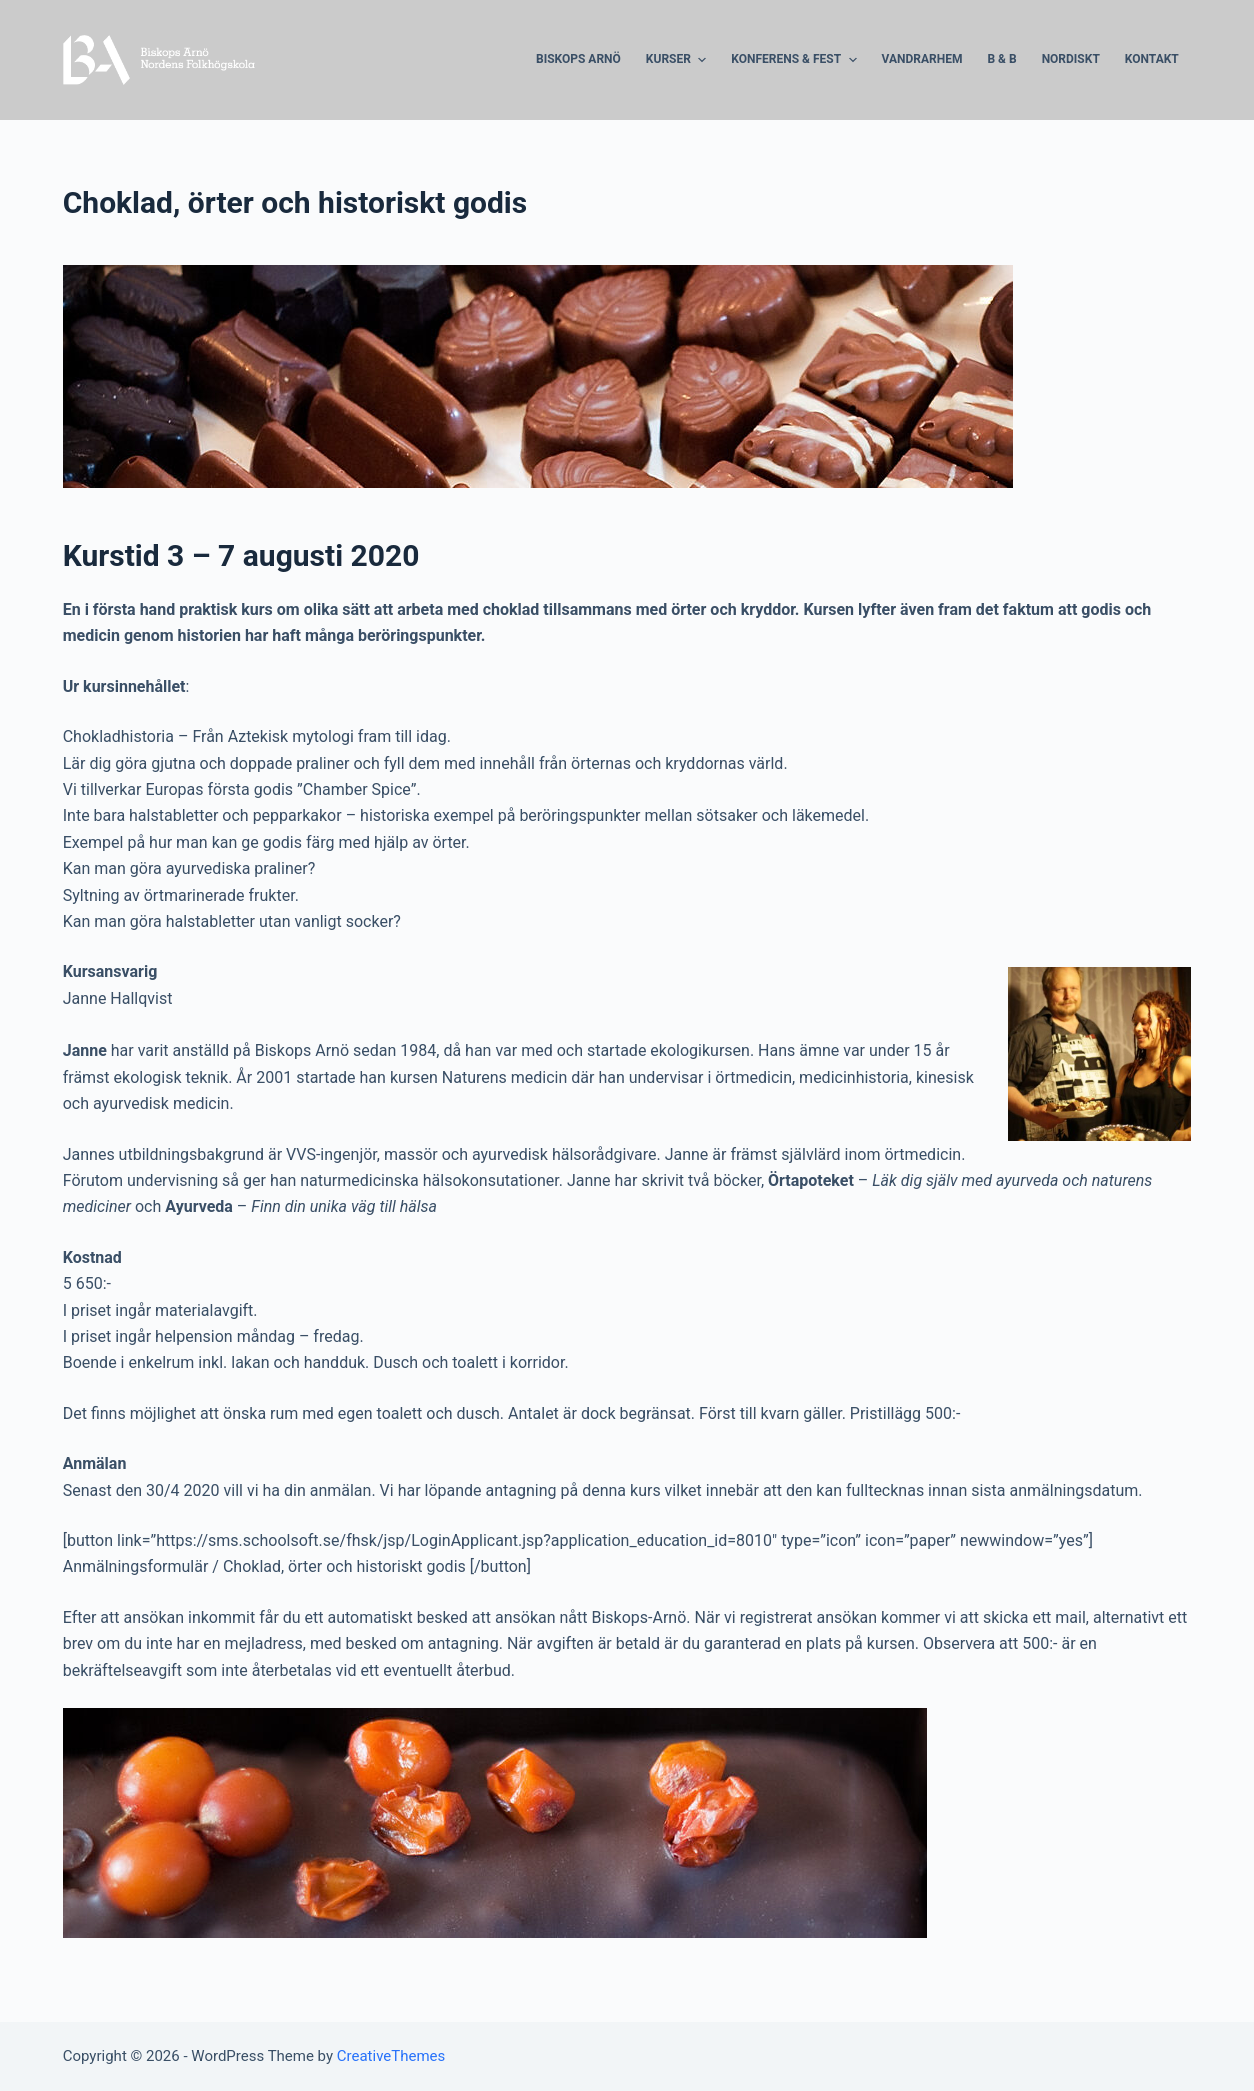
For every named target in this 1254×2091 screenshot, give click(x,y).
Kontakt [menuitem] (1152, 59)
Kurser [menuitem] (678, 60)
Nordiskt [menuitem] (1071, 59)
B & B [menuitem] (1001, 59)
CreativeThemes (391, 2056)
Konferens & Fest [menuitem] (796, 60)
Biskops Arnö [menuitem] (578, 59)
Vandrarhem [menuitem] (922, 59)
